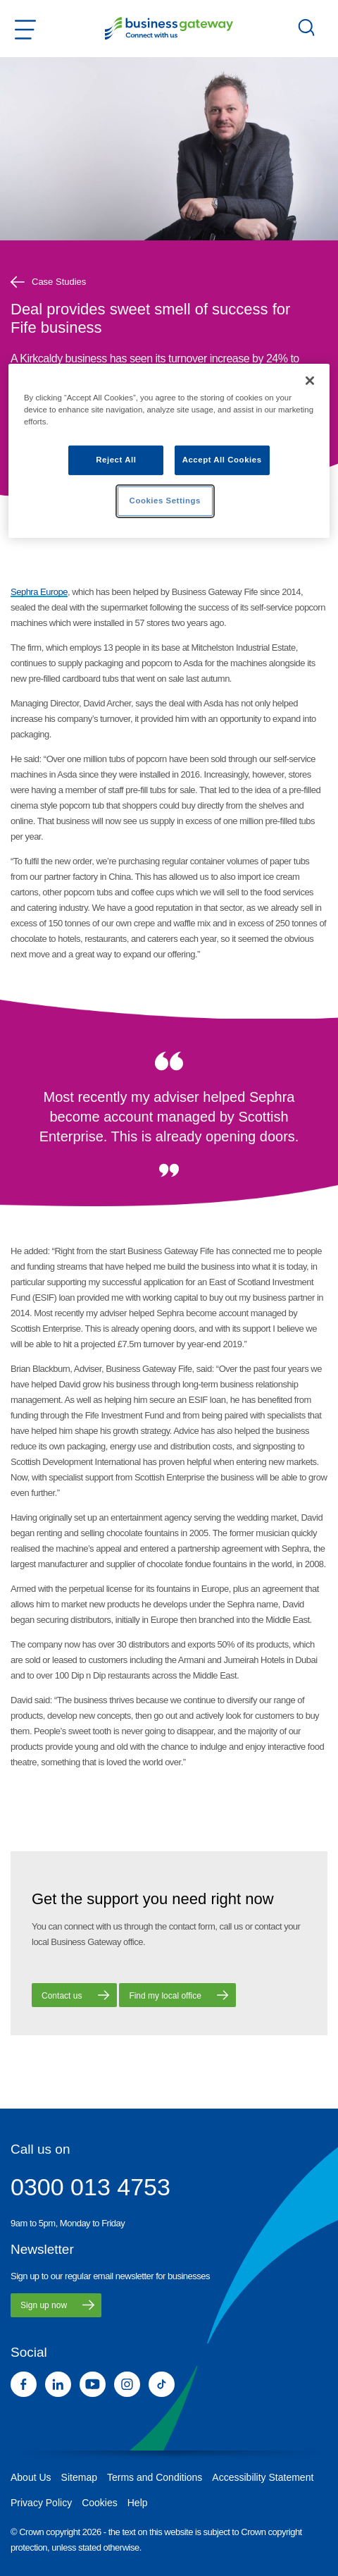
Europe (53, 592)
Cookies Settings (165, 500)
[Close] (309, 380)
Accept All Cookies (222, 459)
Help (137, 2502)
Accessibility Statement (262, 2477)
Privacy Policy (41, 2502)
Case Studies (48, 281)
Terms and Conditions (154, 2477)
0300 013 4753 (90, 2187)
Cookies (100, 2502)
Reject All (116, 459)
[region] (169, 451)
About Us (31, 2477)
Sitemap (79, 2477)
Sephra (24, 592)
